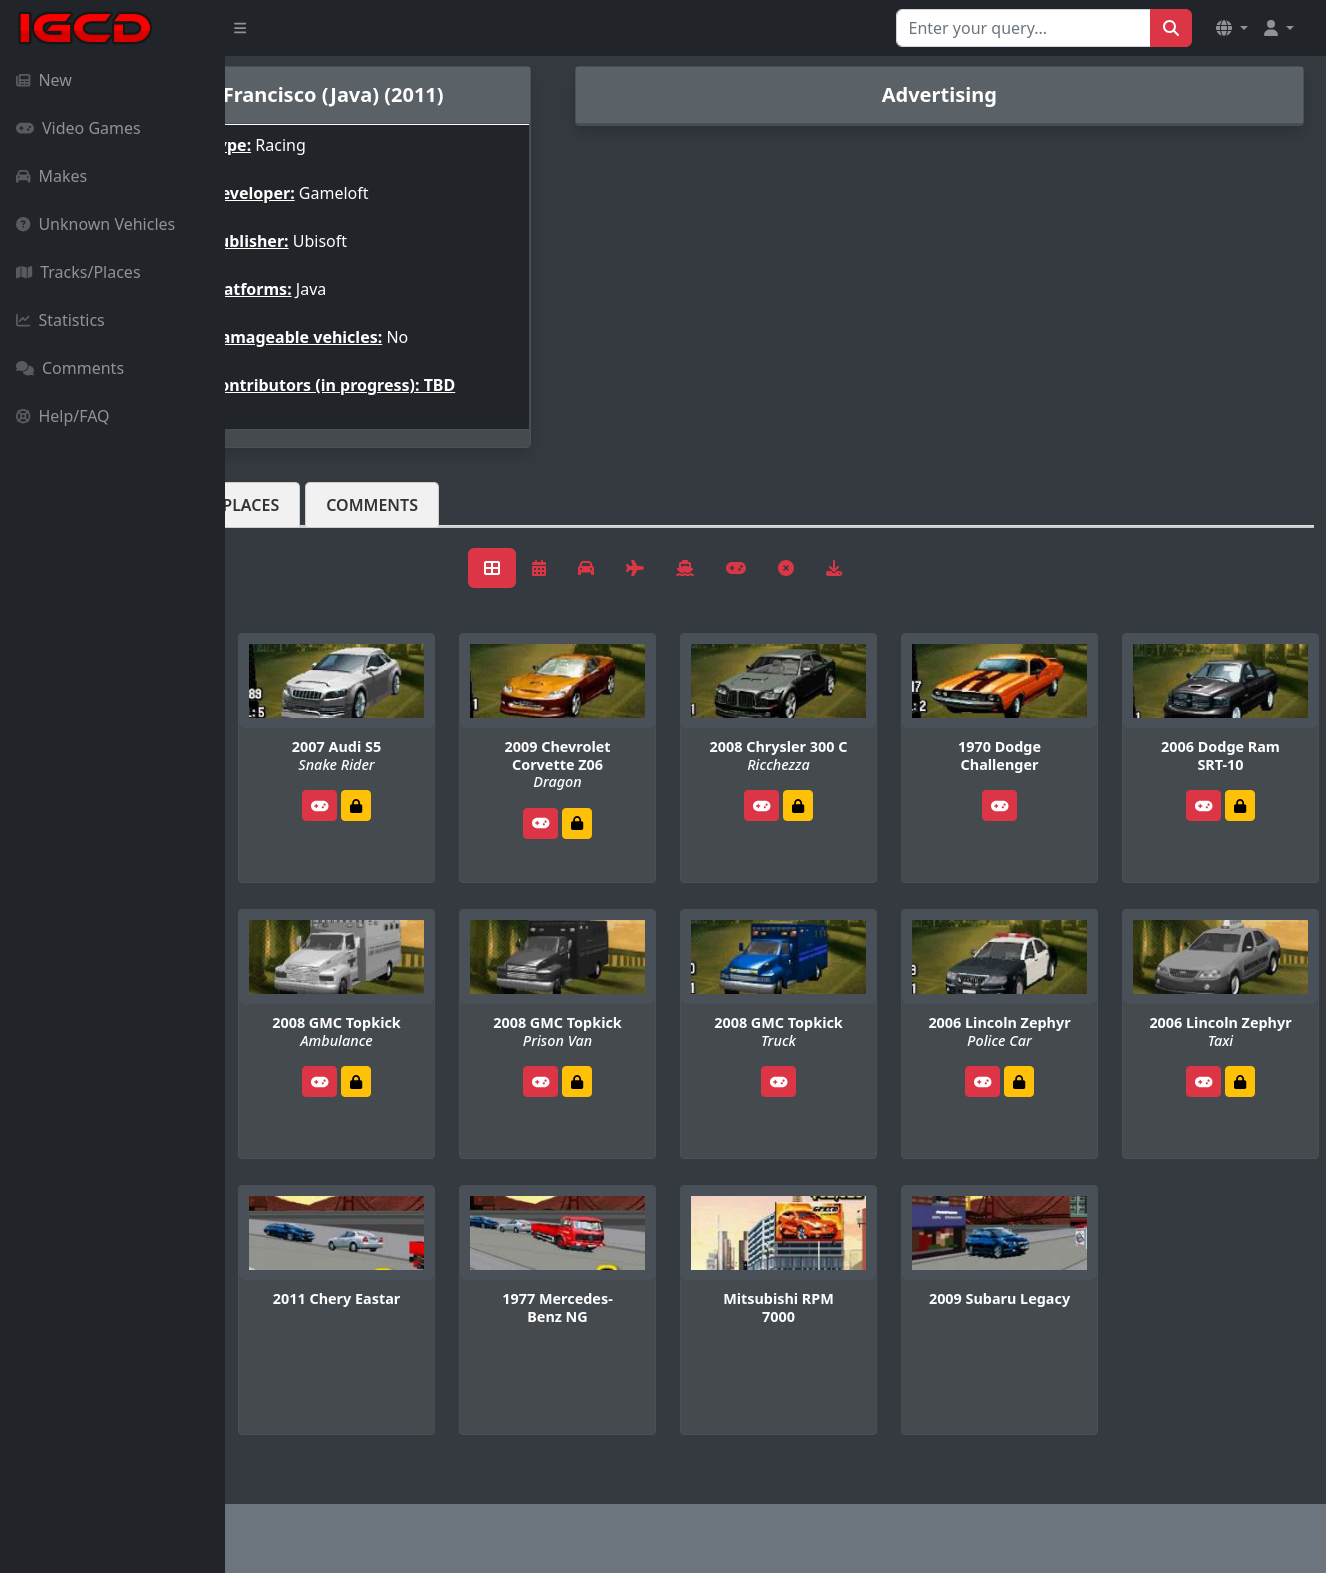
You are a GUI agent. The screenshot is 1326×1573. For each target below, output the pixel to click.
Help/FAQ (63, 416)
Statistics (60, 320)
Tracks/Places (78, 272)
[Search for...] (1023, 28)
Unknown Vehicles (95, 224)
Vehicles (298, 505)
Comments (70, 368)
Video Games (78, 128)
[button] (1232, 28)
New (44, 80)
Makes (51, 176)
